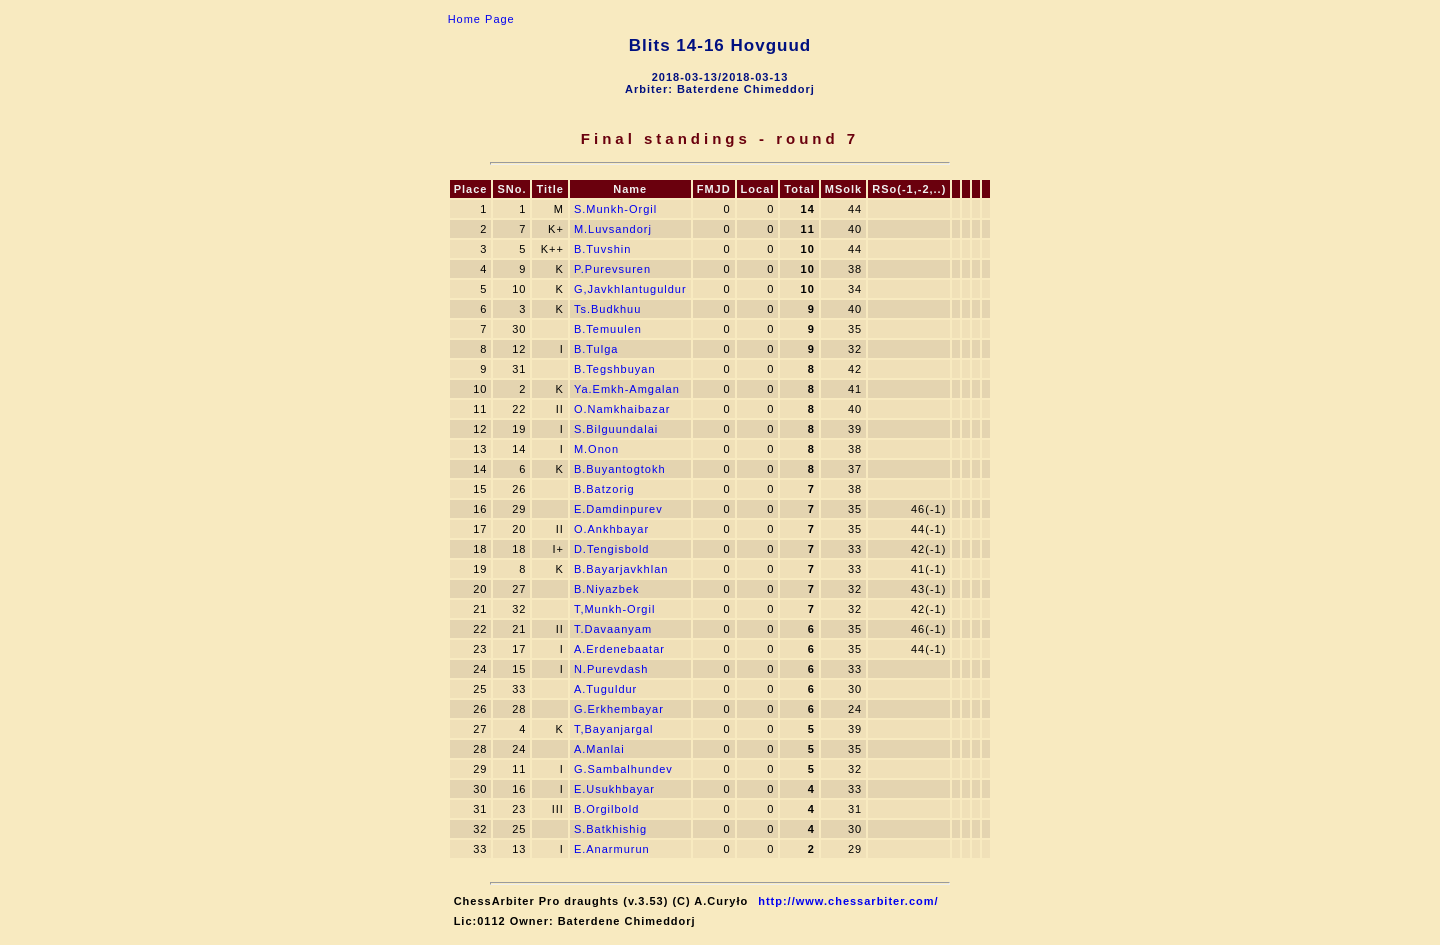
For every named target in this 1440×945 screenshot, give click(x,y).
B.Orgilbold (606, 809)
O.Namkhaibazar (622, 409)
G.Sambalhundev (623, 769)
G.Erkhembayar (619, 709)
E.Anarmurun (612, 849)
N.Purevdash (611, 669)
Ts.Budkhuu (607, 309)
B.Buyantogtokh (620, 469)
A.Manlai (599, 749)
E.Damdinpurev (618, 509)
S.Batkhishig (610, 829)
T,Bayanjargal (614, 729)
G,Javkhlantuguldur (630, 289)
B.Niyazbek (607, 589)
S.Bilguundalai (616, 429)
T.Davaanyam (613, 629)
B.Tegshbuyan (615, 369)
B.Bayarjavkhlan (621, 569)
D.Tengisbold (612, 549)
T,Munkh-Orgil (614, 609)
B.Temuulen (608, 329)
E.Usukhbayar (614, 789)
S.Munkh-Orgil (615, 209)
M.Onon (596, 449)
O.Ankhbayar (611, 529)
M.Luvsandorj (613, 229)
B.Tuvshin (603, 249)
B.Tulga (596, 349)
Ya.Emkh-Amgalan (627, 389)
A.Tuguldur (605, 689)
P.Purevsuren (612, 269)
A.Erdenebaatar (619, 649)
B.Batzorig (604, 489)
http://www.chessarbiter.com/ (848, 901)
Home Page (481, 19)
